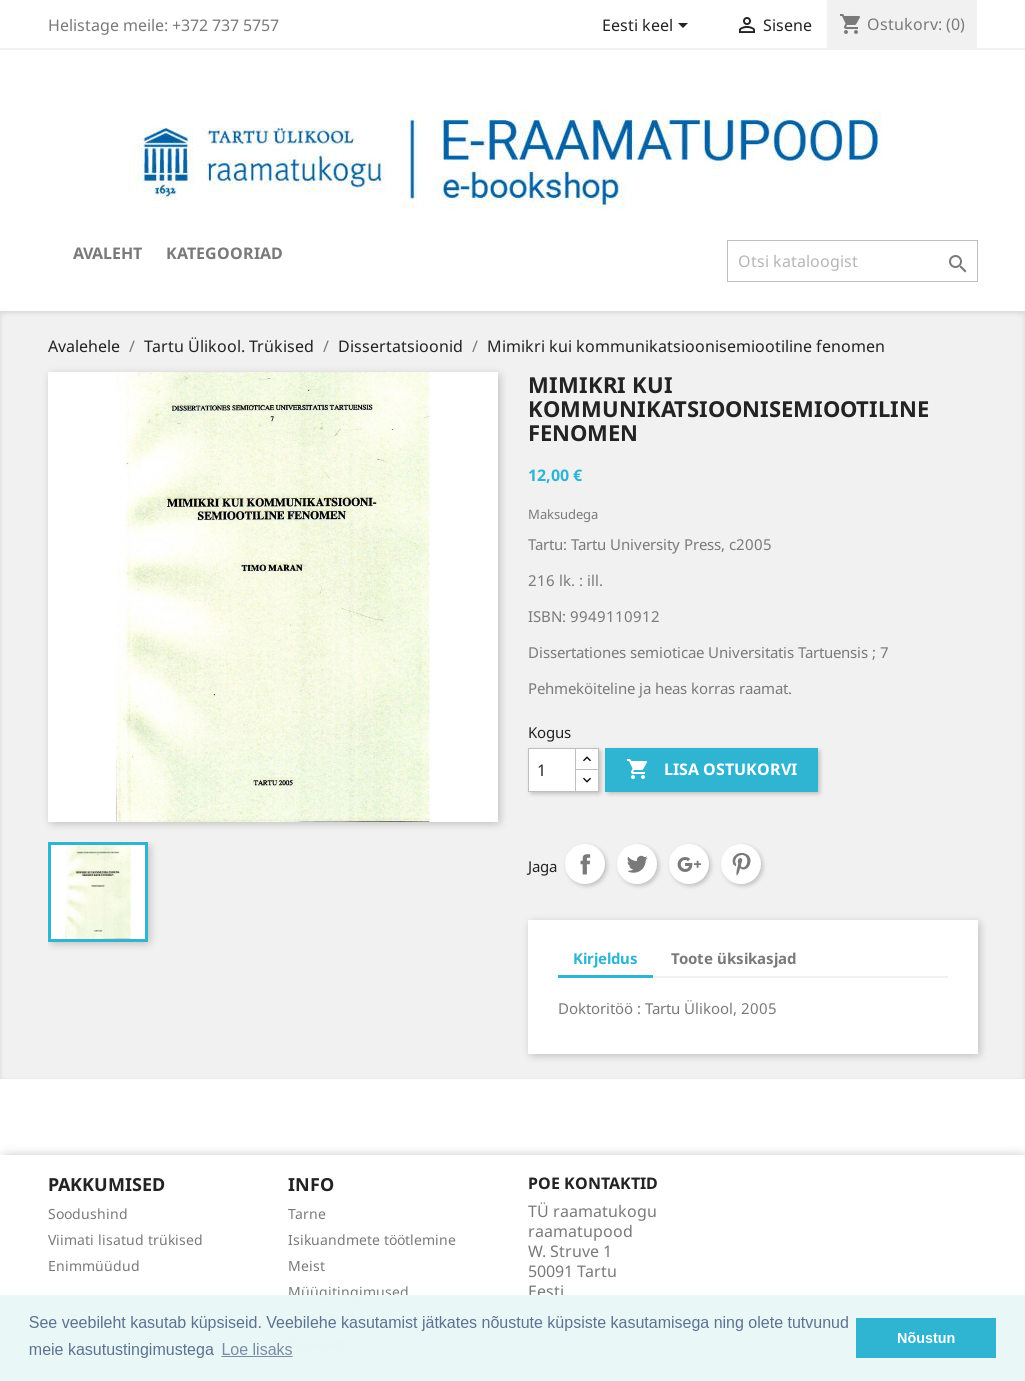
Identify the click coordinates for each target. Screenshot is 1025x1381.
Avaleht (107, 253)
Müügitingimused (348, 1291)
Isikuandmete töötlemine (372, 1239)
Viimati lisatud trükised (125, 1239)
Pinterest (741, 864)
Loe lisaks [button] (256, 1349)
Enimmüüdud (94, 1265)
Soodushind (88, 1213)
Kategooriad (224, 253)
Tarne (307, 1213)
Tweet (637, 864)
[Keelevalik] (648, 27)
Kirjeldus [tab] (605, 958)
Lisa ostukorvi (711, 770)
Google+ (689, 864)
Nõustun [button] (926, 1338)
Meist (306, 1265)
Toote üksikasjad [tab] (733, 958)
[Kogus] (552, 770)
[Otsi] (852, 261)
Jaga (585, 864)
